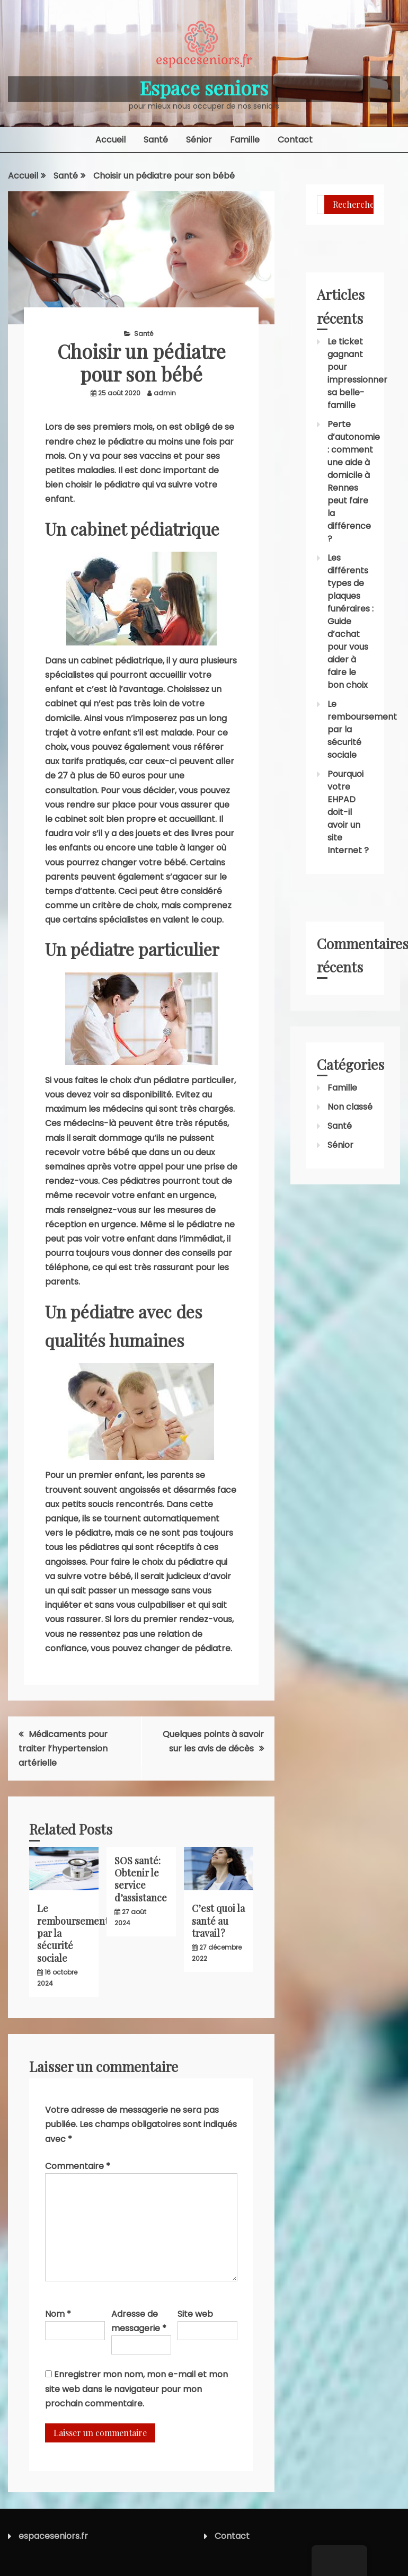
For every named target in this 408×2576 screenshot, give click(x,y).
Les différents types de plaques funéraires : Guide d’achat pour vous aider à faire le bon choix (350, 621)
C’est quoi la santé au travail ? (218, 1921)
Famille (245, 140)
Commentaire (77, 2166)
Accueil (110, 140)
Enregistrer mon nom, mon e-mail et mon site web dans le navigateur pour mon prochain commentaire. (136, 2388)
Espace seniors (204, 87)
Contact (295, 140)
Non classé (349, 1107)
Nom (58, 2314)
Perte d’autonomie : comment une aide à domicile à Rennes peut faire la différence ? (353, 481)
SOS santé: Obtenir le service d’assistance (140, 1879)
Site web (195, 2314)
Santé (156, 140)
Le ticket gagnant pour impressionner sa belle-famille (357, 373)
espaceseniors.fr (53, 2536)
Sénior (199, 140)
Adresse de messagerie (138, 2321)
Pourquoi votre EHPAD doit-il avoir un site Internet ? (348, 812)
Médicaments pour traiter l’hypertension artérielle (63, 1748)
